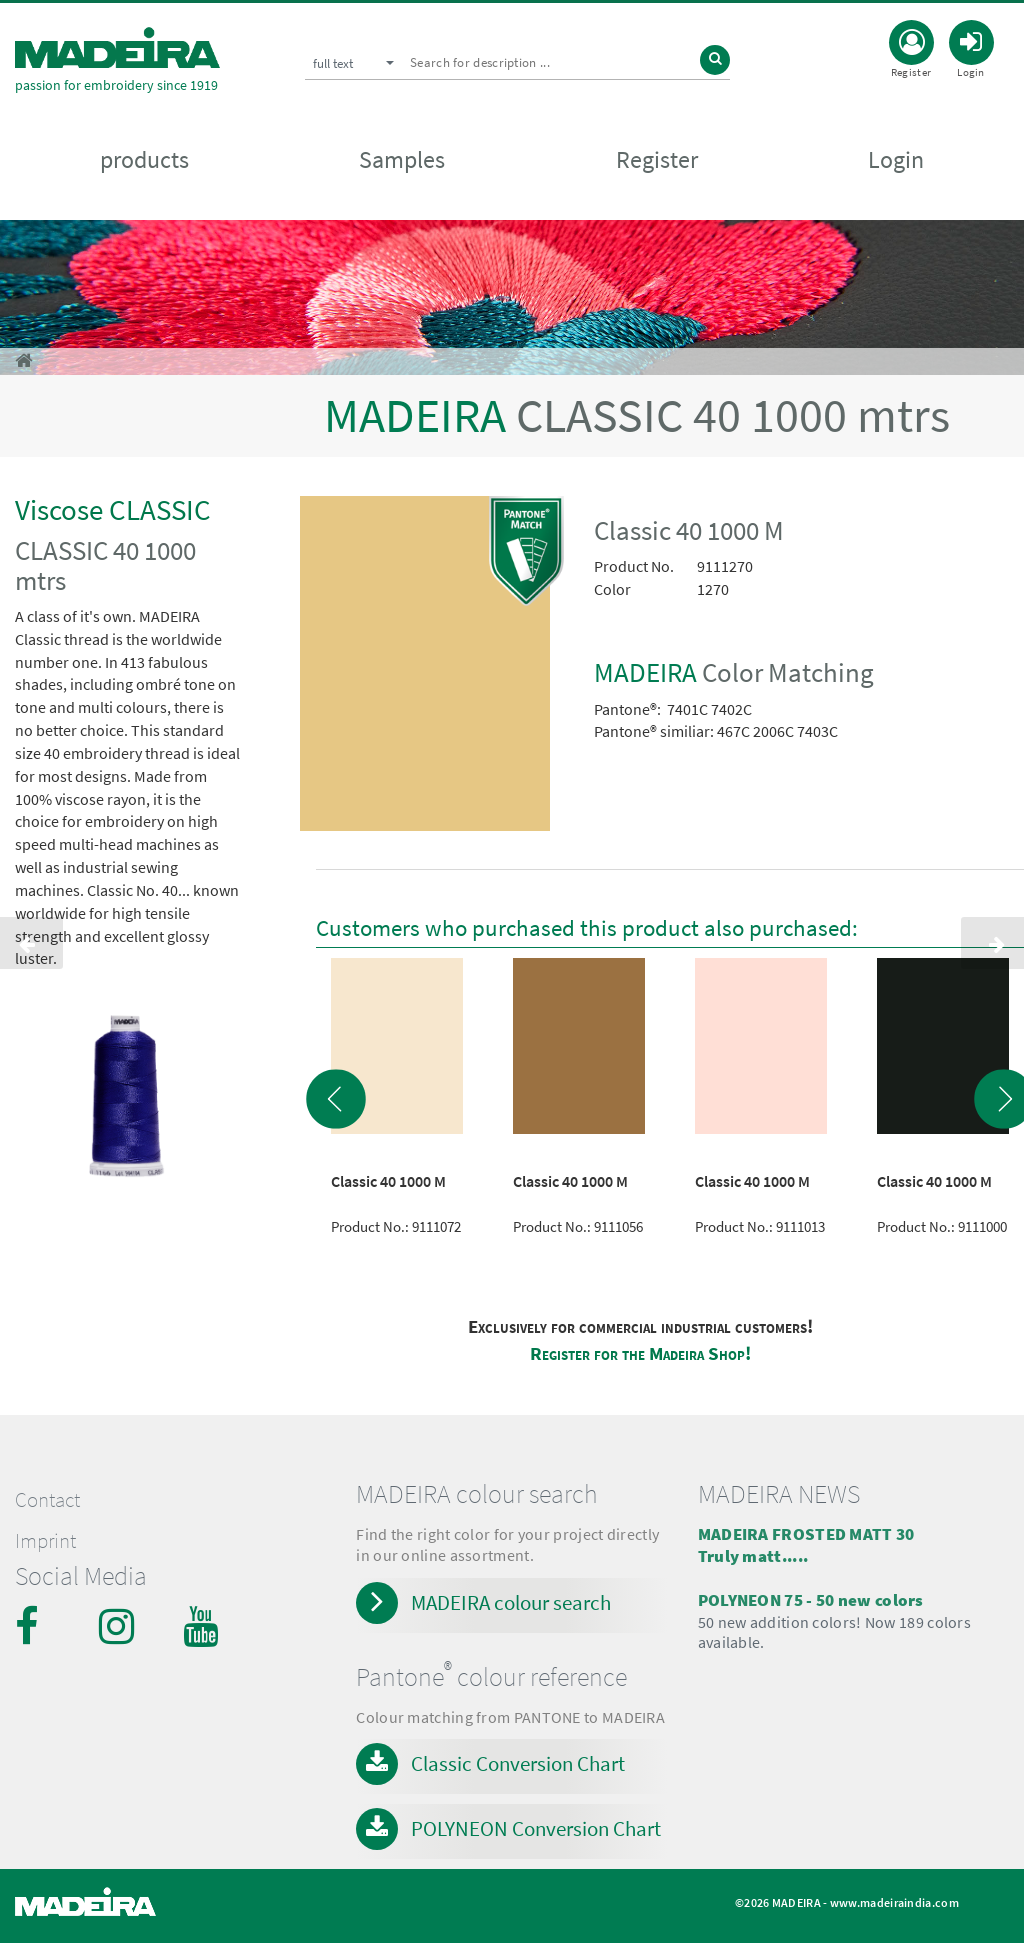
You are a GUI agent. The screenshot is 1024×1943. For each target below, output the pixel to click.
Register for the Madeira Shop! (640, 1353)
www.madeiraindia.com (894, 1902)
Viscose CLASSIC (113, 509)
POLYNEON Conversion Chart (536, 1828)
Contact (47, 1500)
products (144, 161)
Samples (402, 161)
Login (896, 161)
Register (657, 161)
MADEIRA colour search (511, 1602)
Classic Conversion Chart (518, 1763)
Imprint (45, 1541)
